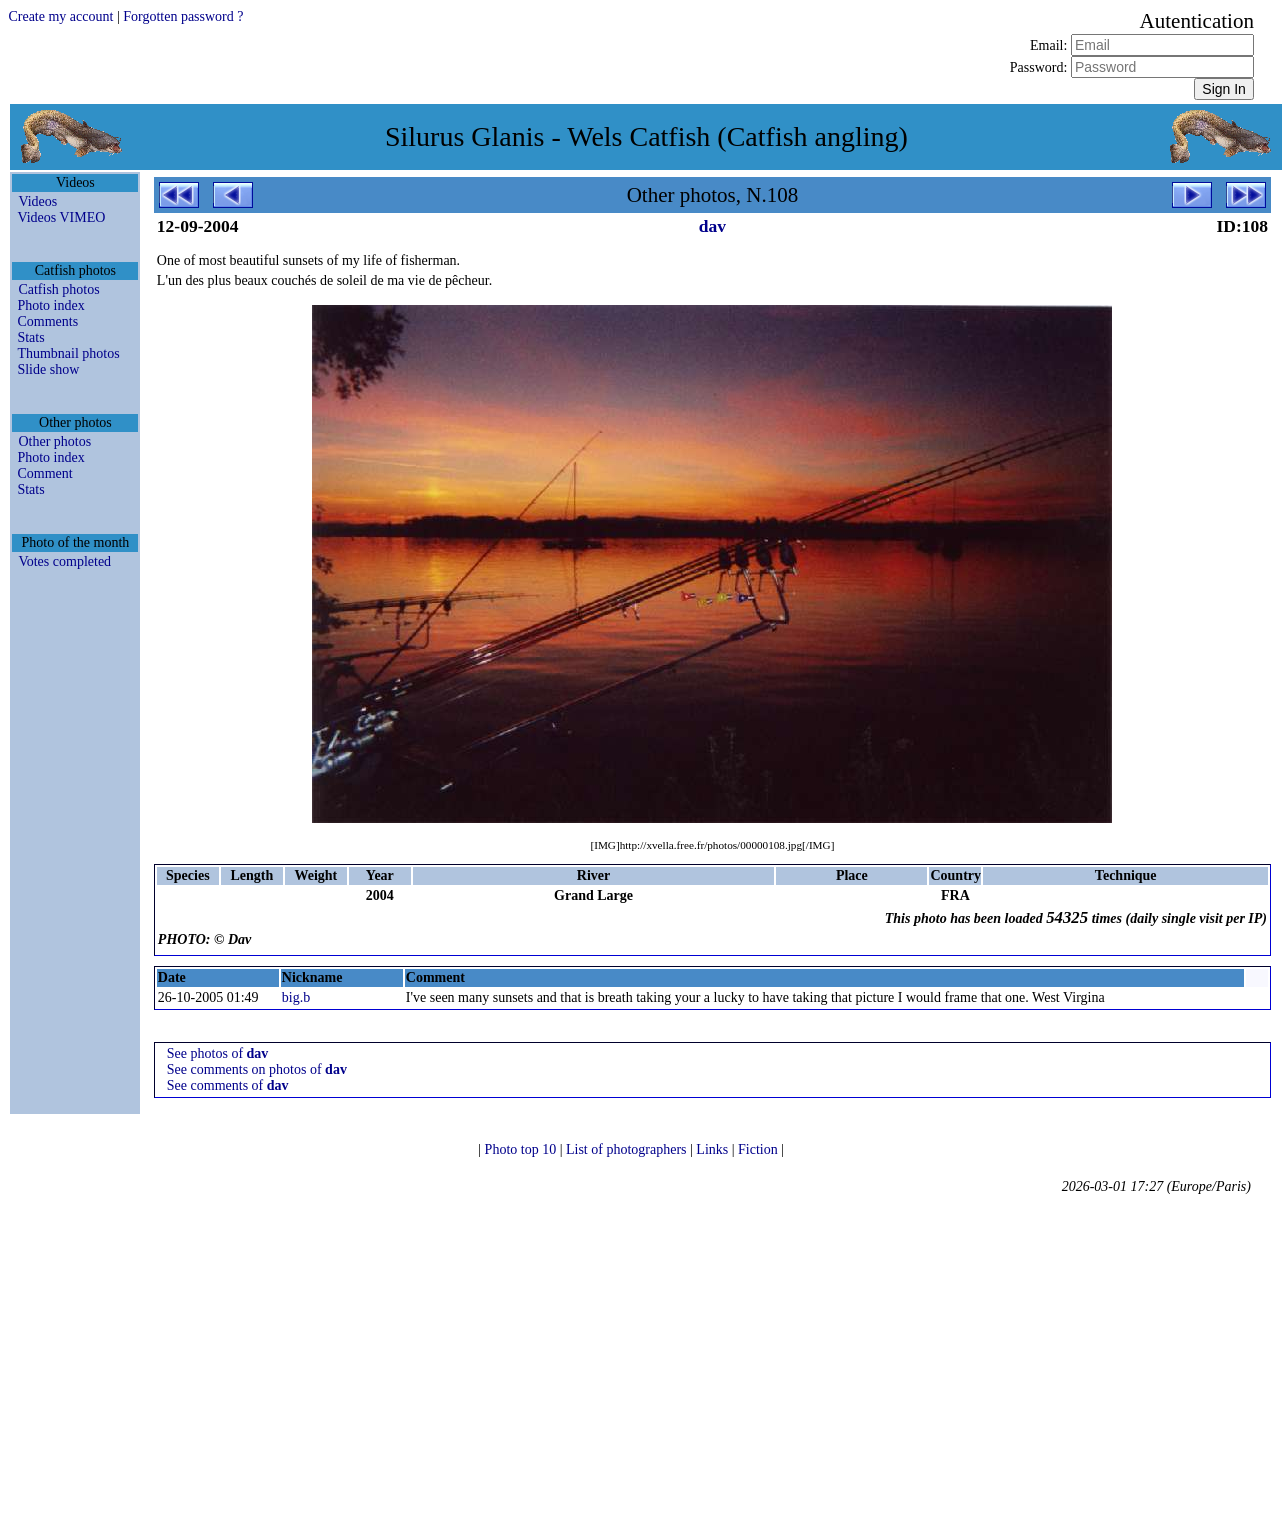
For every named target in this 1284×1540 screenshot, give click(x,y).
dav (712, 226)
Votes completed (64, 561)
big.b (296, 997)
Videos (37, 201)
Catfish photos (58, 289)
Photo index (50, 305)
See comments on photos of (257, 1069)
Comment (44, 473)
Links (713, 1149)
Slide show (48, 369)
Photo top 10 (522, 1149)
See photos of (218, 1053)
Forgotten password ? (183, 16)
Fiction (759, 1149)
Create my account (60, 16)
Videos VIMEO (61, 217)
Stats (30, 337)
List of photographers (628, 1149)
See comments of (228, 1085)
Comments (47, 321)
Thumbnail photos (68, 353)
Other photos (54, 441)
